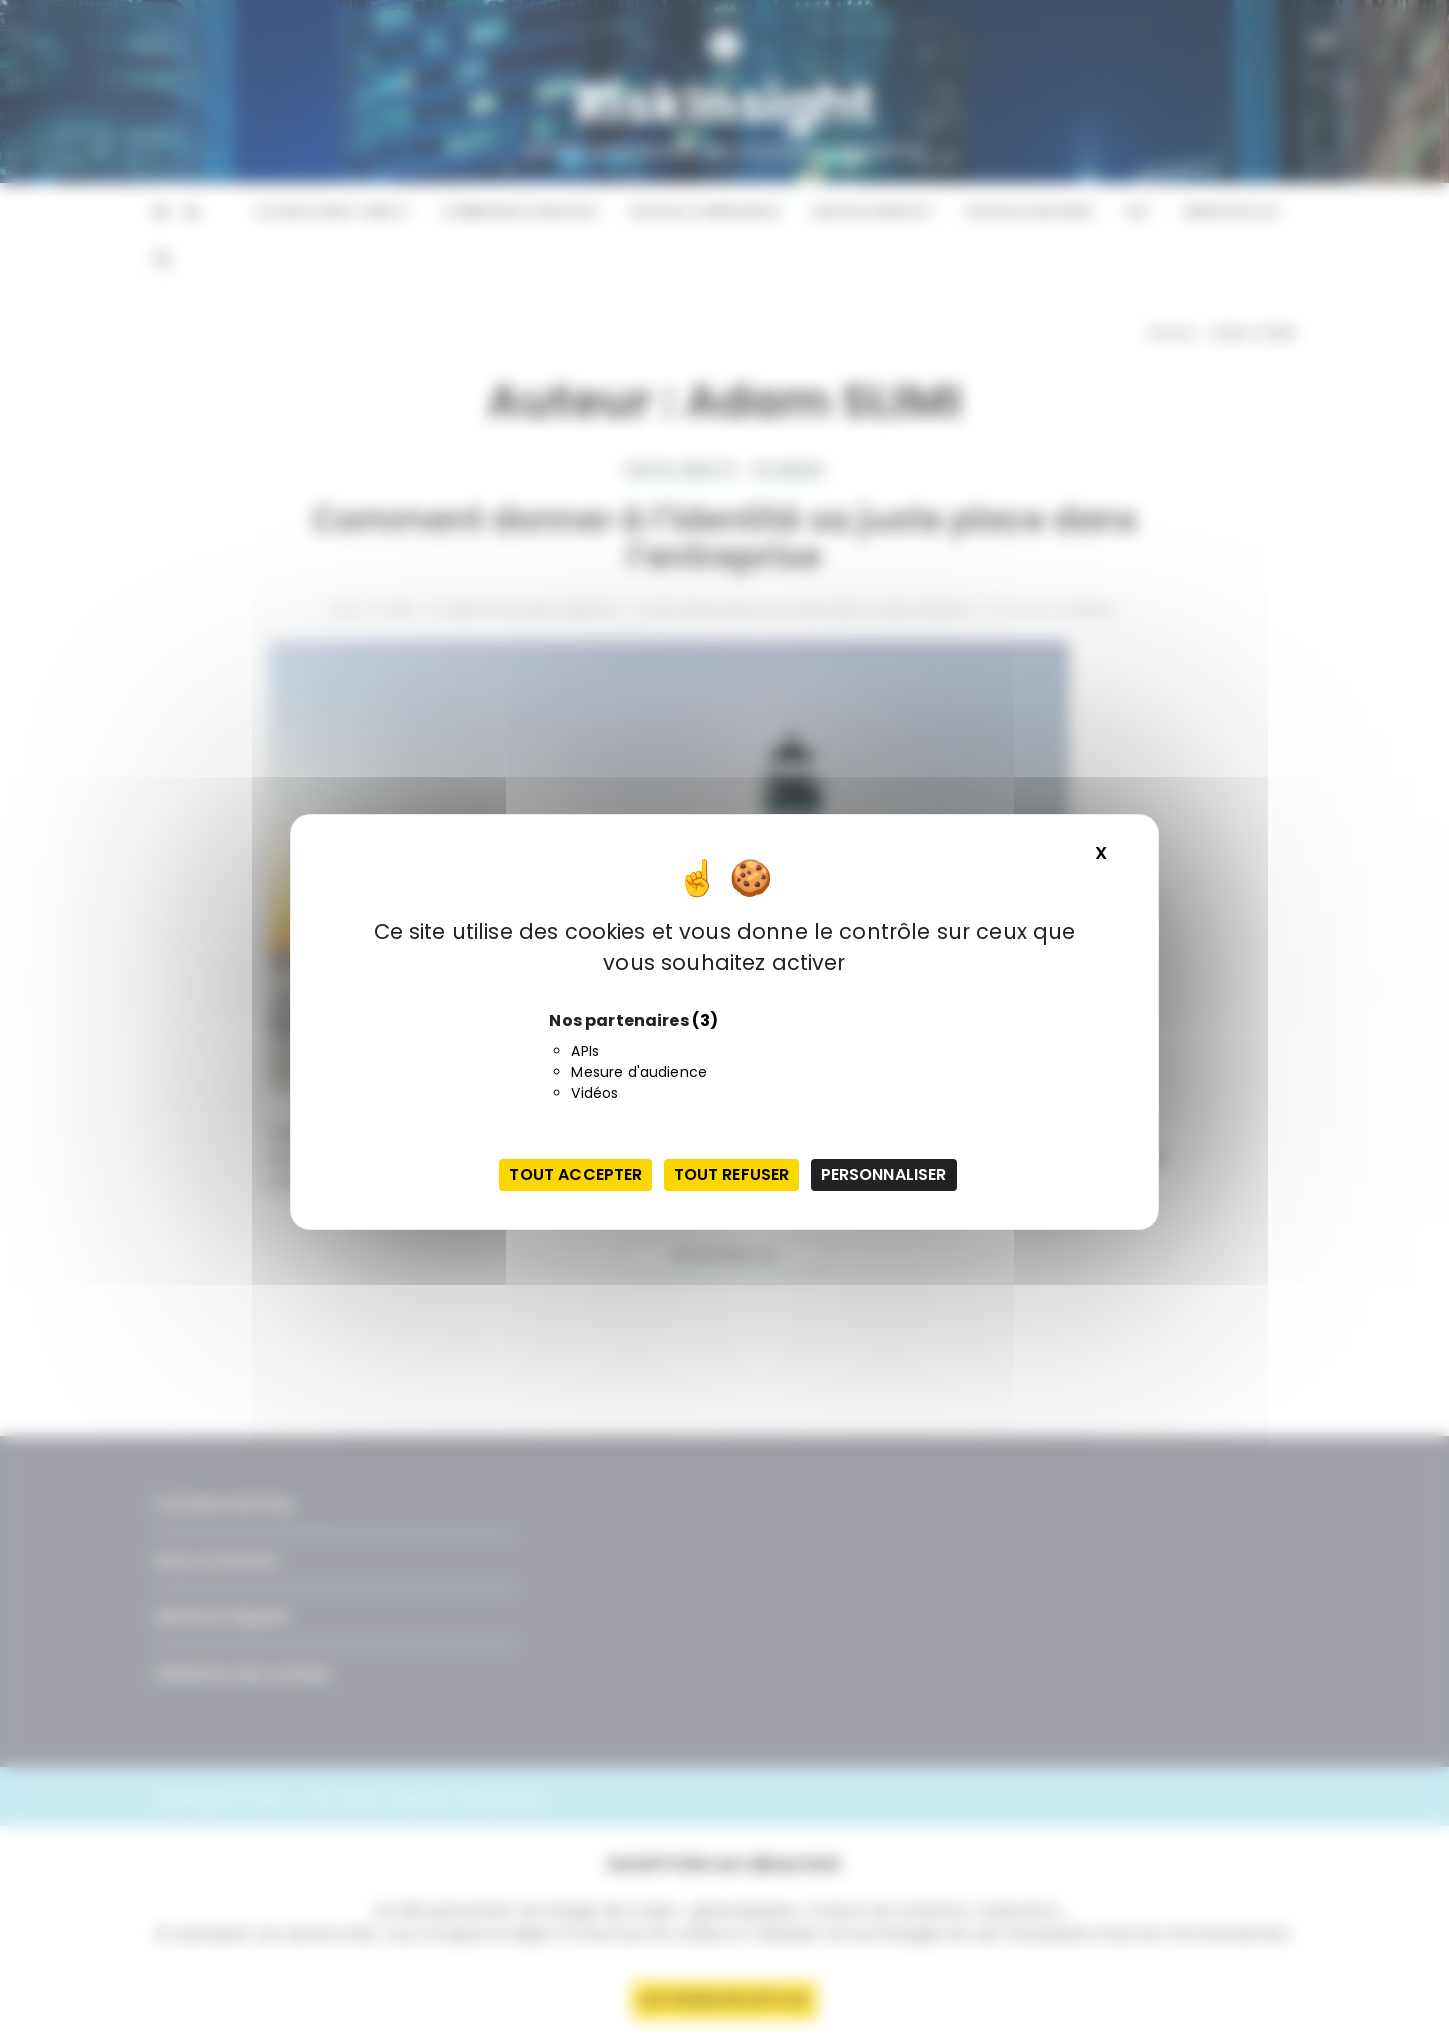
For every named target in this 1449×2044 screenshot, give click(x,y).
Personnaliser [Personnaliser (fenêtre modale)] (884, 1174)
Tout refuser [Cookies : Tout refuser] (732, 1174)
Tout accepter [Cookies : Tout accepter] (575, 1174)
